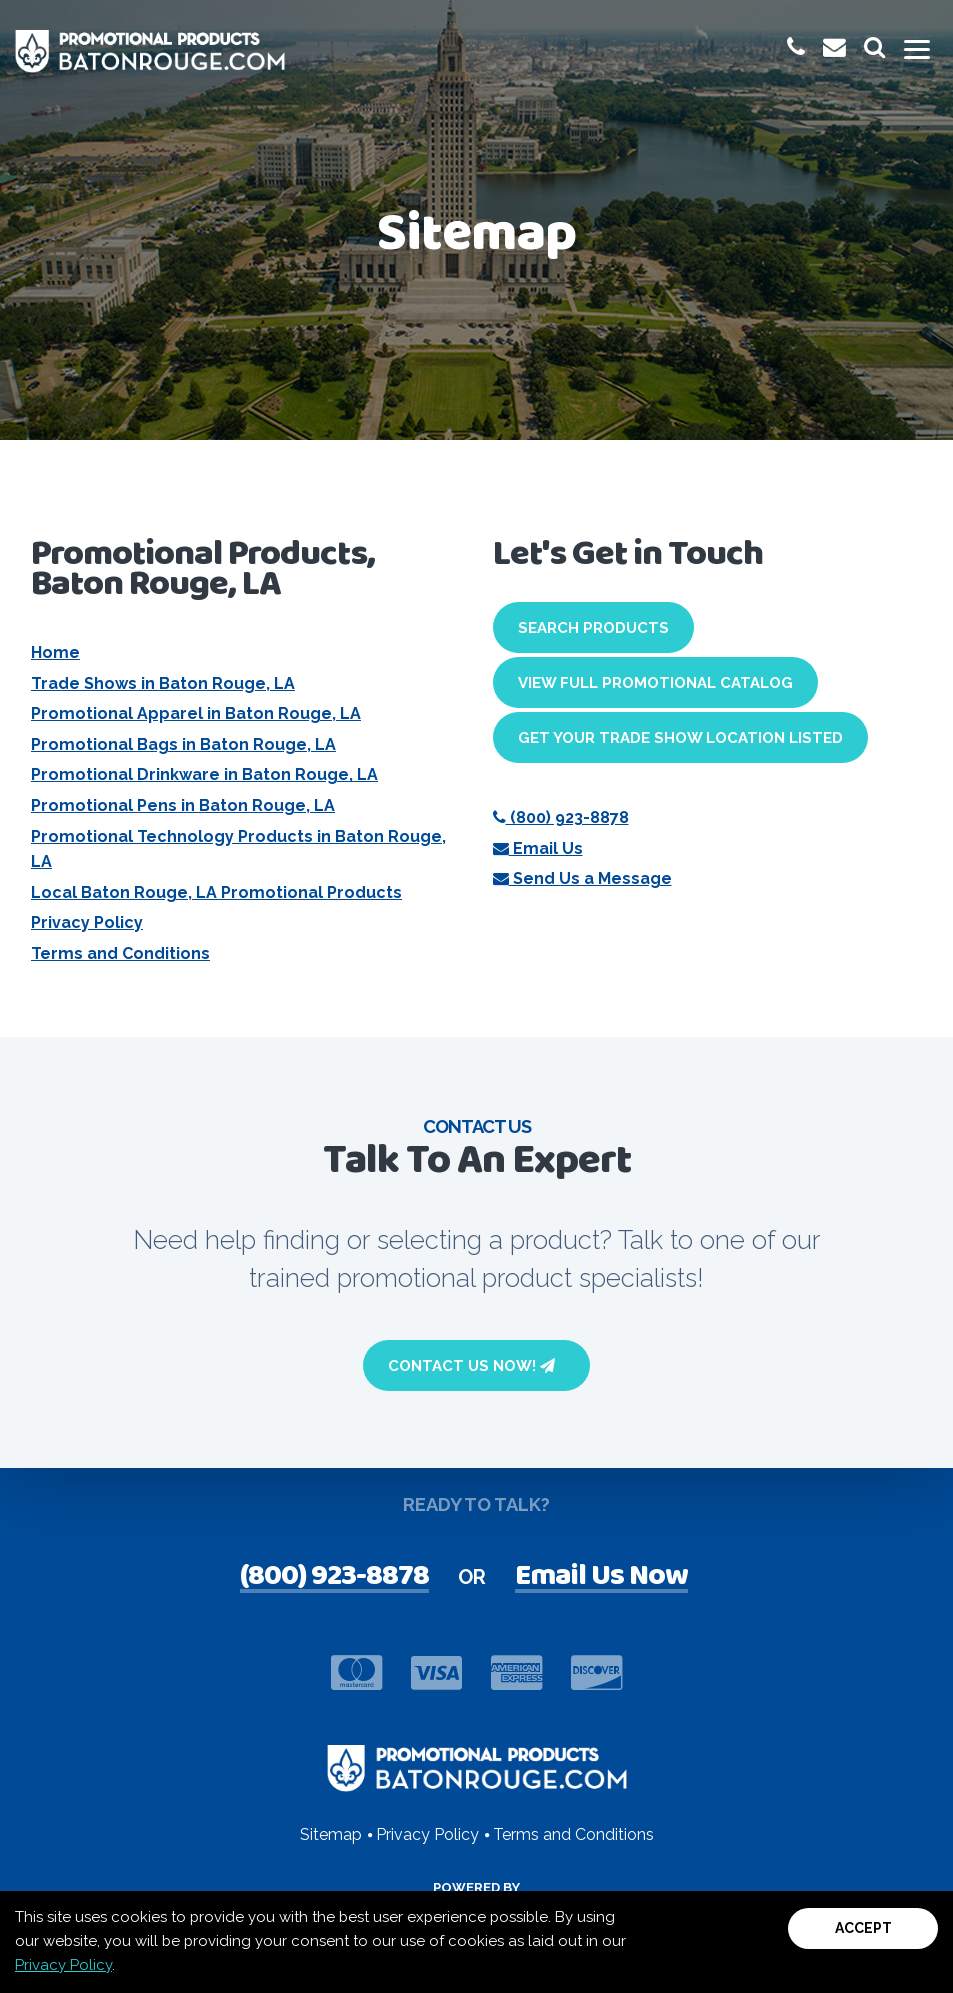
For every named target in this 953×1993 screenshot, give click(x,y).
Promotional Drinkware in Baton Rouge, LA (204, 774)
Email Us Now (601, 1578)
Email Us (538, 848)
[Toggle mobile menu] (917, 50)
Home (55, 652)
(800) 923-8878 (561, 817)
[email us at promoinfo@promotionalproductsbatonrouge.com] (834, 47)
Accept (863, 1928)
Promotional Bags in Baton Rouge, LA (183, 744)
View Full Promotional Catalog (655, 683)
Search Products (593, 628)
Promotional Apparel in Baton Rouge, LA (196, 713)
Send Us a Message (582, 878)
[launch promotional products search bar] (874, 47)
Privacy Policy (87, 922)
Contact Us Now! (471, 1366)
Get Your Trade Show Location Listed (680, 738)
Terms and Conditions (120, 953)
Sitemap (331, 1834)
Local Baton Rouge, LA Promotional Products (216, 892)
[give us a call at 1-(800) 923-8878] (796, 47)
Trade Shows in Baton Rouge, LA (163, 683)
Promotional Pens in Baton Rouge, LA (183, 805)
